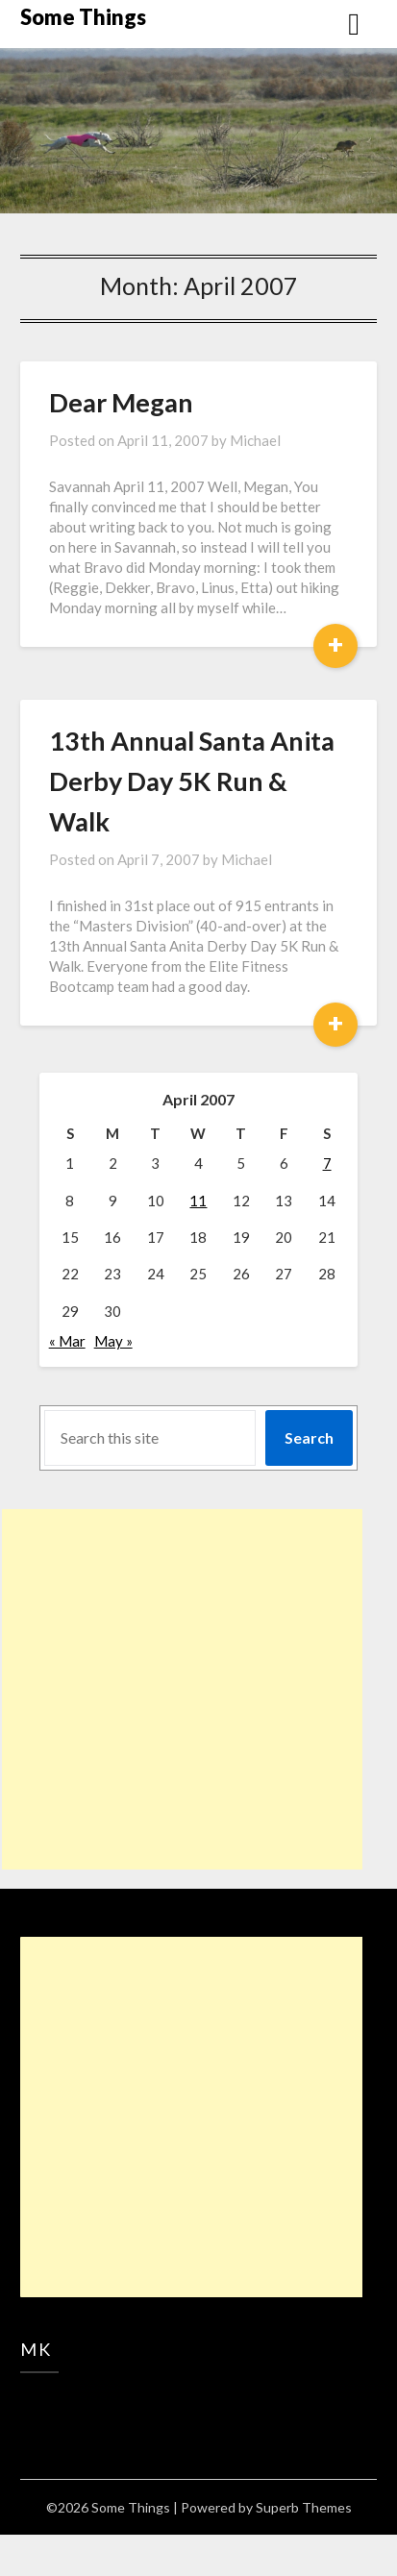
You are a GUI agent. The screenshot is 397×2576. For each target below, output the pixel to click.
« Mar (67, 1341)
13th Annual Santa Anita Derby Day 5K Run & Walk (192, 781)
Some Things (83, 17)
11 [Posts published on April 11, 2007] (198, 1200)
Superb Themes (304, 2507)
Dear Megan (121, 402)
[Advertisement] (182, 1689)
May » (113, 1341)
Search (309, 1437)
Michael (255, 440)
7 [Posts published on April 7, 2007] (327, 1163)
